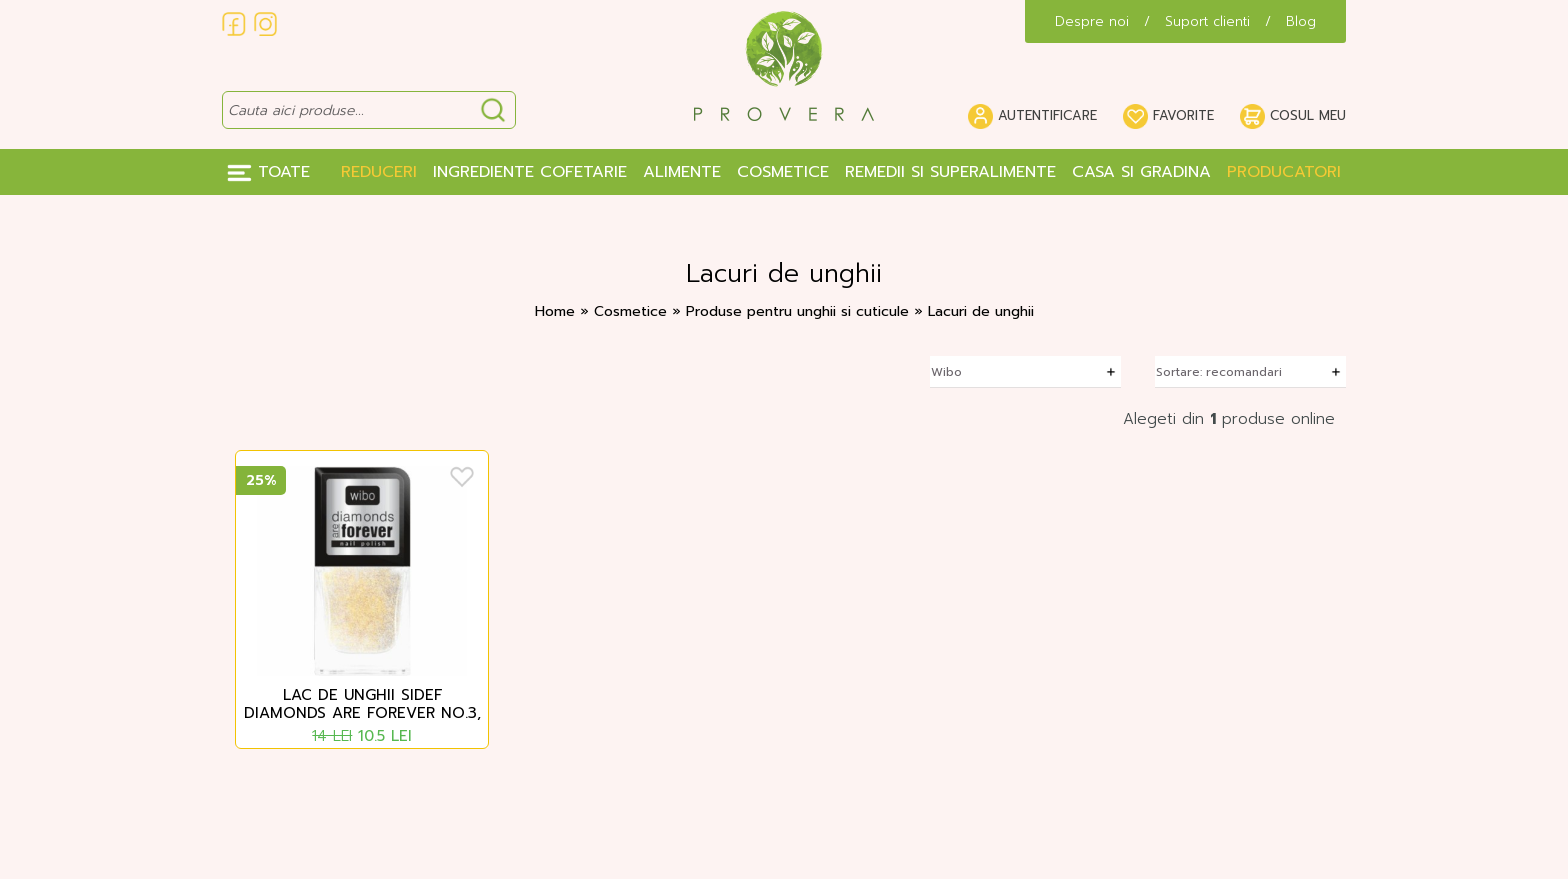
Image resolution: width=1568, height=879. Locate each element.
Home (555, 311)
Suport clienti (1207, 21)
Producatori (1284, 172)
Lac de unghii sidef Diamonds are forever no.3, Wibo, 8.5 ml (362, 705)
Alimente (682, 172)
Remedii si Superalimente (950, 172)
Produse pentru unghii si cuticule (800, 311)
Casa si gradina (1141, 172)
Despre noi (1092, 21)
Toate (268, 172)
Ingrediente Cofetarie (530, 172)
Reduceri (379, 172)
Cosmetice (783, 172)
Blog (1301, 21)
